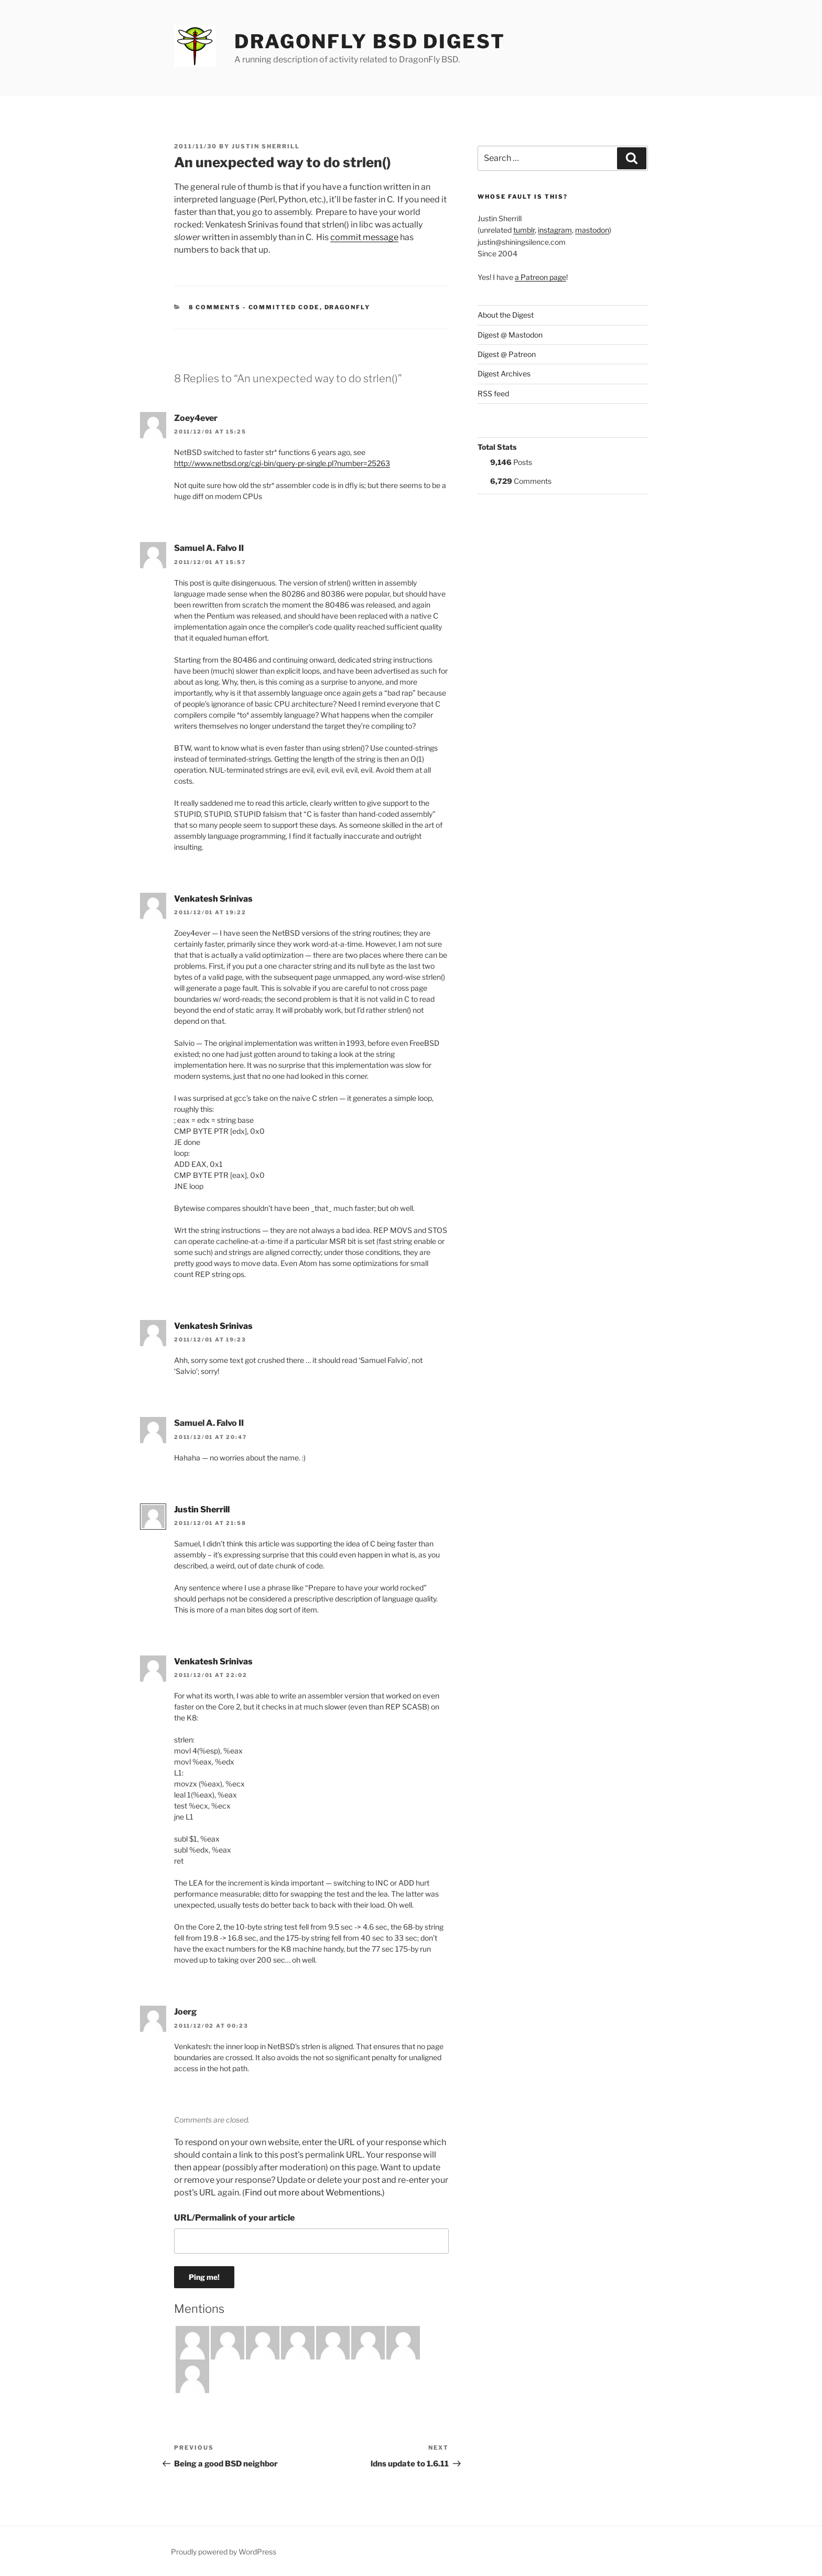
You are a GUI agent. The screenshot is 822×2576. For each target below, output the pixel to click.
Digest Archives (504, 373)
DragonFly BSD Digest (369, 41)
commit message (364, 237)
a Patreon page (540, 277)
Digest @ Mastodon (510, 334)
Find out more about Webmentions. (313, 2193)
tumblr (524, 229)
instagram (555, 229)
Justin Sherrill (266, 146)
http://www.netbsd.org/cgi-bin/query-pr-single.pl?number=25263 (282, 463)
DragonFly (348, 307)
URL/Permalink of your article (234, 2218)
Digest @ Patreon (507, 354)
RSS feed (493, 393)
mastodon (592, 229)
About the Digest (506, 314)
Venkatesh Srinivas (213, 899)
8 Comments (215, 307)
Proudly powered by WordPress (223, 2551)
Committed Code (284, 307)
